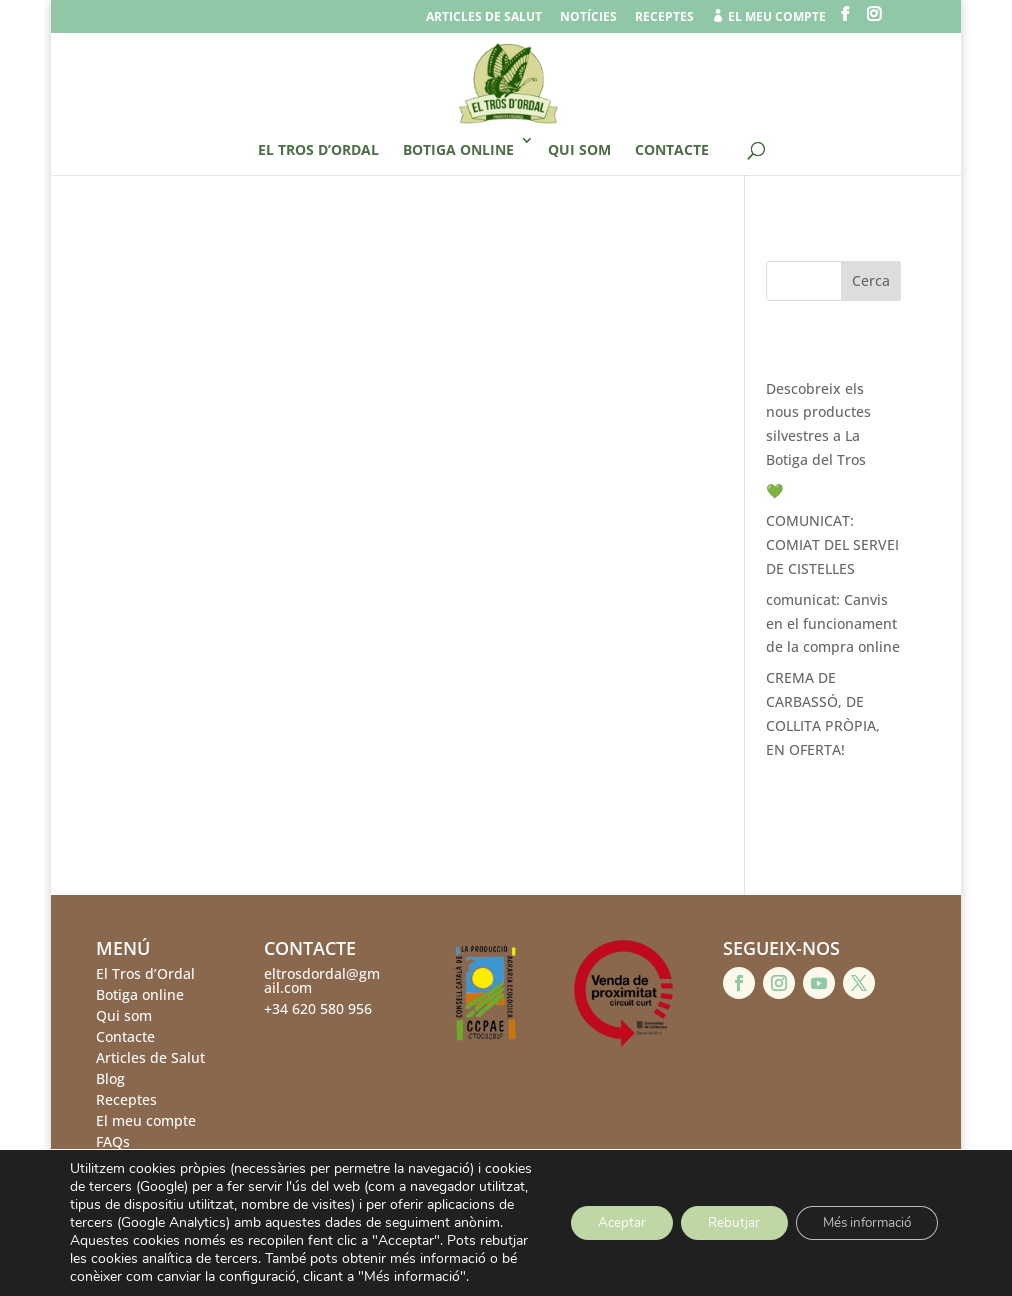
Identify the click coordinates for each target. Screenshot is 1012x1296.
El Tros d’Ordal (318, 149)
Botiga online (458, 149)
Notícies (588, 18)
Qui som (579, 149)
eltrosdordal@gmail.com (322, 980)
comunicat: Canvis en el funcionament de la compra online (833, 623)
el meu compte (769, 17)
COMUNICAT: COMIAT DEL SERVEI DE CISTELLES (832, 544)
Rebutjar (717, 1213)
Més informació (860, 1213)
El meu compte (146, 1120)
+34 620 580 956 (318, 1008)
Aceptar (598, 1213)
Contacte (672, 149)
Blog (110, 1078)
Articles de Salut (150, 1057)
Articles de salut (484, 18)
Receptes (664, 18)
